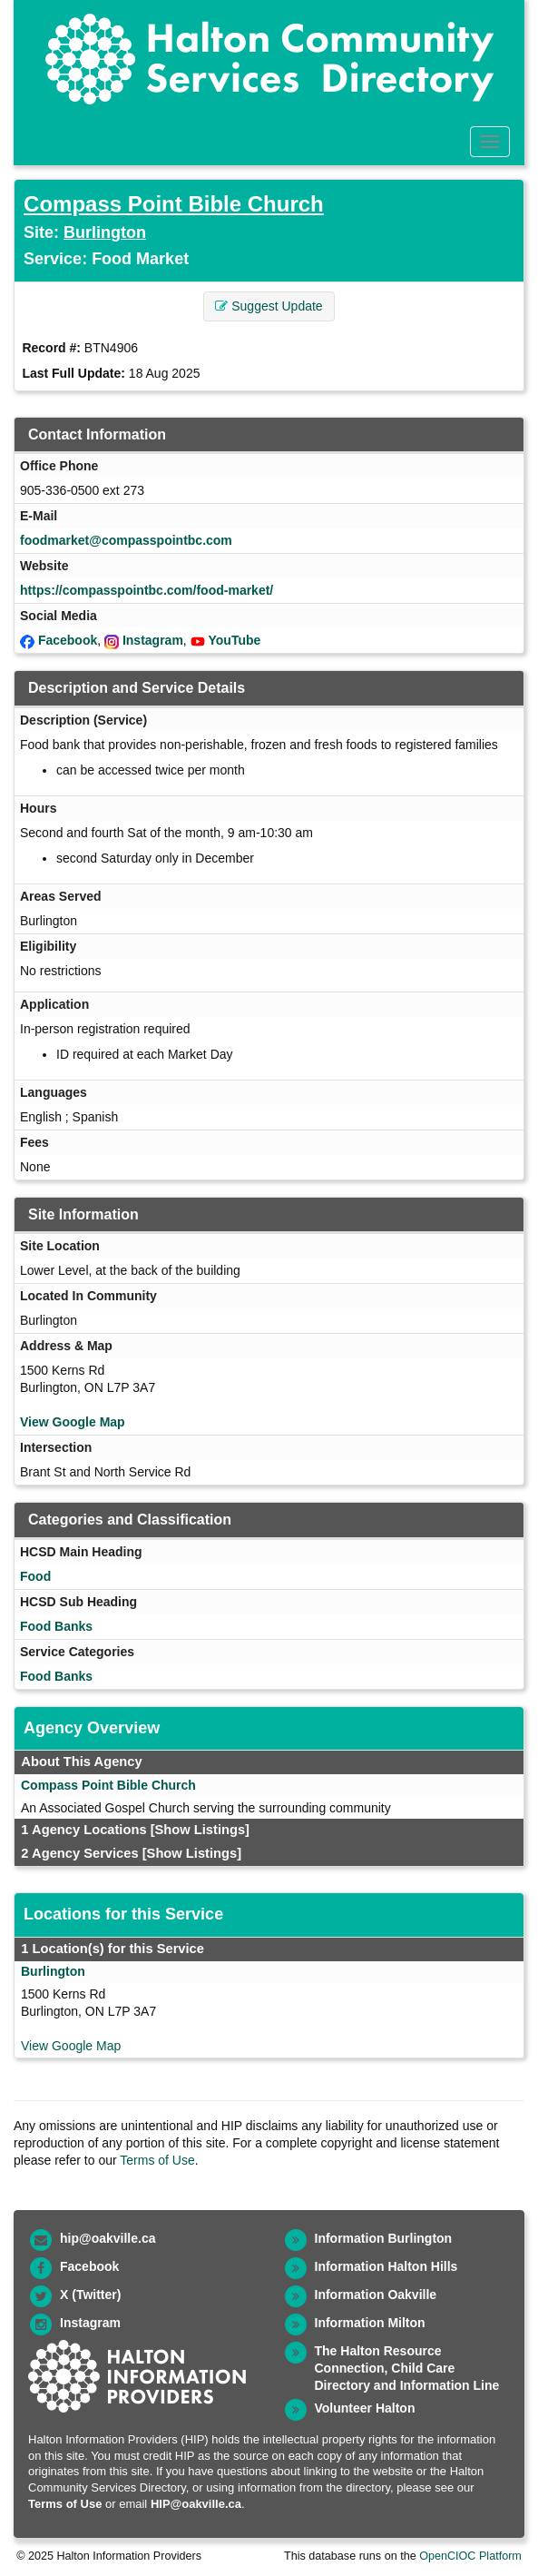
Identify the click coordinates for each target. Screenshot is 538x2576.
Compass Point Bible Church (174, 204)
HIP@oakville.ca (196, 2504)
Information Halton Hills (386, 2266)
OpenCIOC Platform (470, 2556)
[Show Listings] (200, 1829)
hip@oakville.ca (107, 2238)
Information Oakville (376, 2294)
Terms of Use (157, 2160)
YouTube (235, 640)
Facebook (67, 640)
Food (35, 1576)
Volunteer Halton (365, 2408)
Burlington (105, 232)
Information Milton (370, 2322)
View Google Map (72, 1422)
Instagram (152, 640)
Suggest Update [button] (268, 306)
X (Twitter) (90, 2294)
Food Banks (56, 1626)
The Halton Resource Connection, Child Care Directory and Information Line (407, 2368)
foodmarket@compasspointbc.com (126, 540)
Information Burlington (384, 2238)
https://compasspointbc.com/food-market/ (146, 590)
